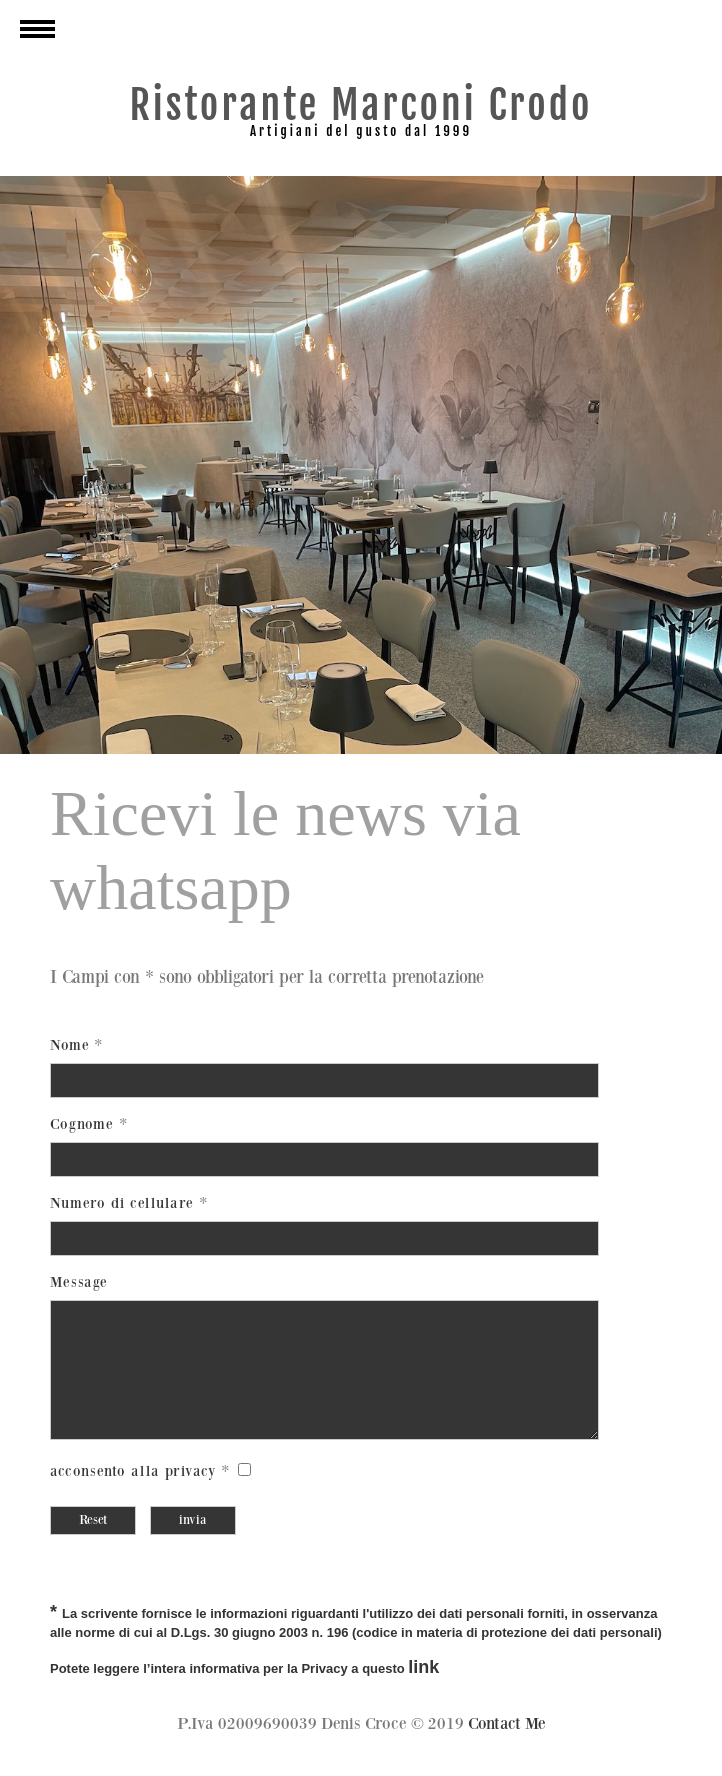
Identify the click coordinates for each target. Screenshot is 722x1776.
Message (79, 1282)
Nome (70, 1045)
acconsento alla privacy (133, 1495)
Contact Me (507, 1747)
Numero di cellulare (124, 1203)
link (423, 1691)
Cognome (84, 1124)
